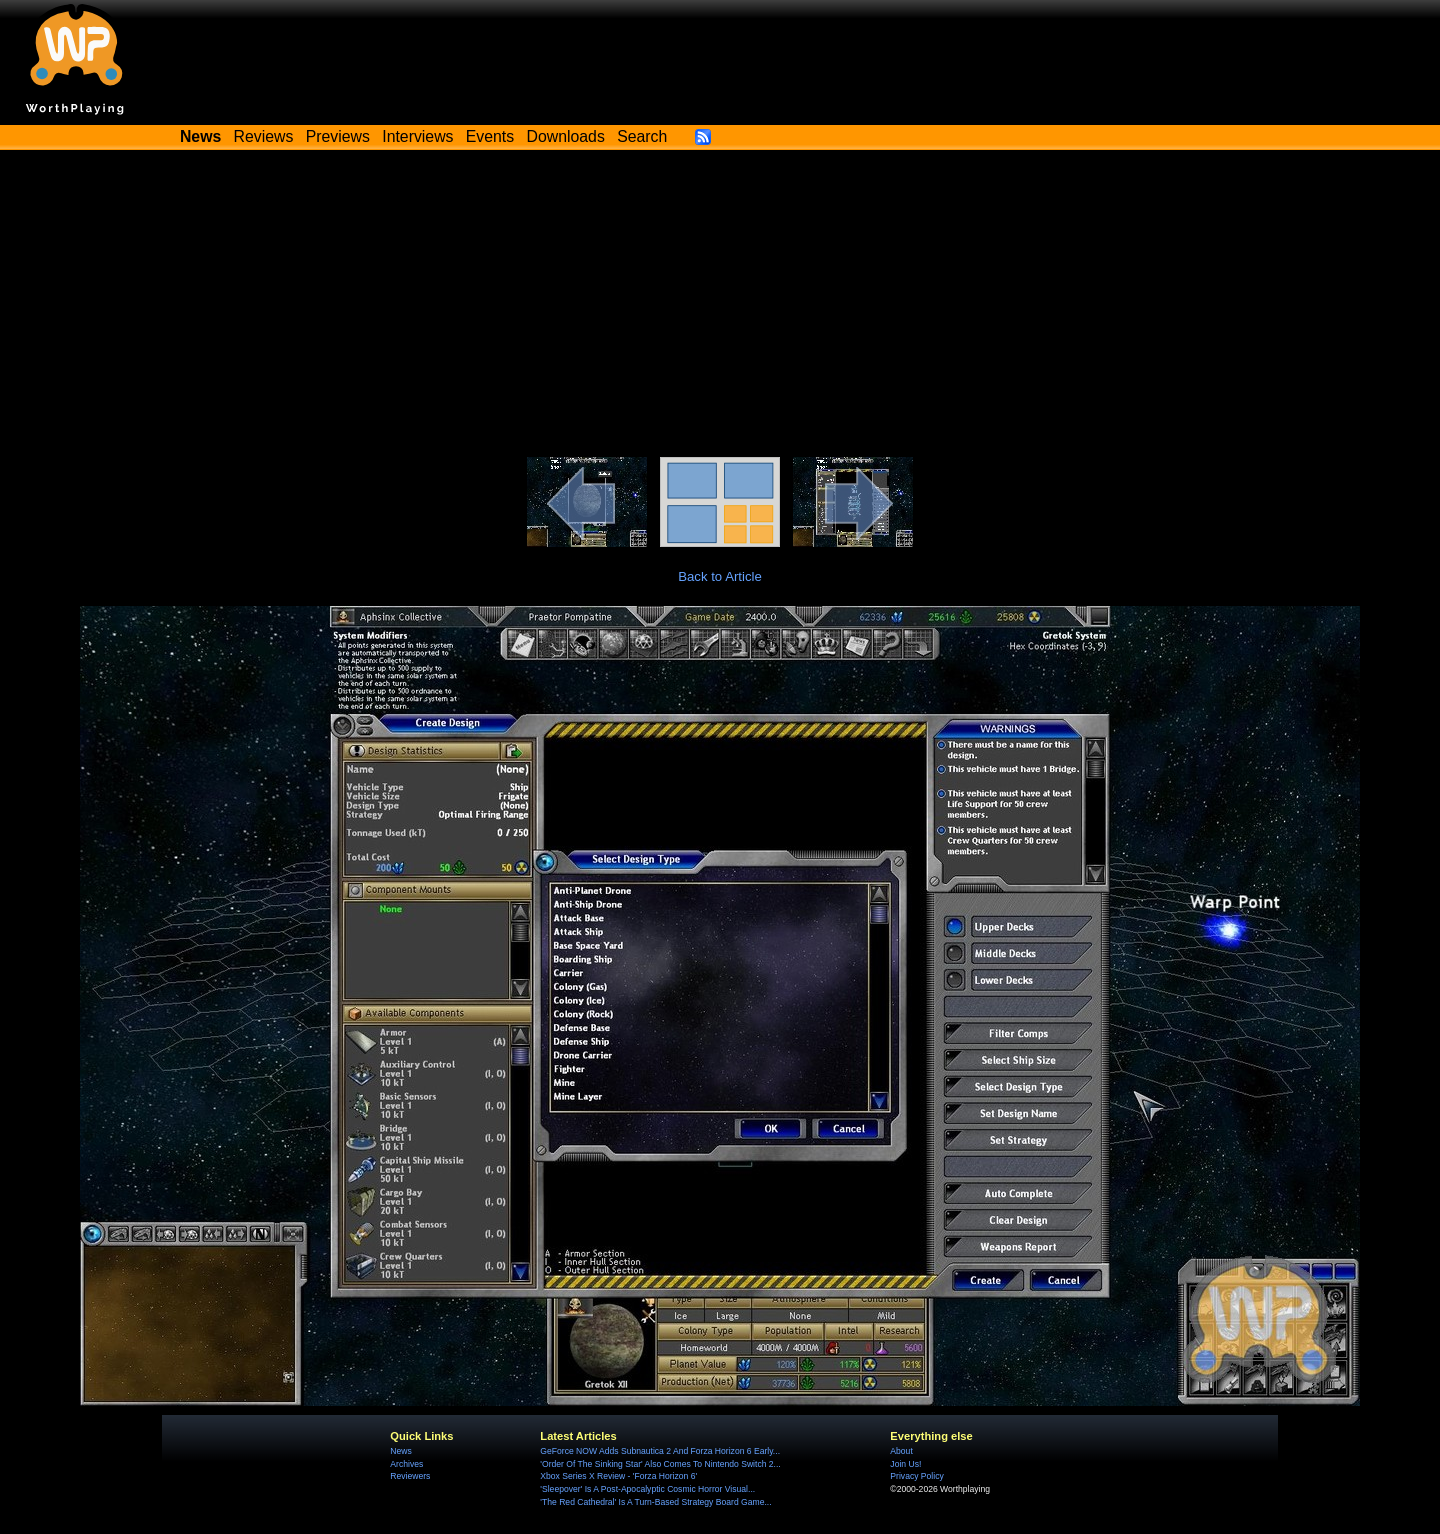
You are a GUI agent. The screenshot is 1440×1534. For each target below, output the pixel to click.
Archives (406, 1464)
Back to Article (720, 576)
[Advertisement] (720, 307)
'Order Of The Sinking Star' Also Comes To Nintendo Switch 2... (660, 1464)
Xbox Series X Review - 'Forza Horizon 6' (618, 1476)
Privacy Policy (916, 1476)
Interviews (417, 136)
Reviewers (410, 1476)
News (400, 1451)
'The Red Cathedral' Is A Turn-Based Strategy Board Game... (655, 1502)
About (901, 1451)
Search (642, 136)
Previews (338, 136)
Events (490, 136)
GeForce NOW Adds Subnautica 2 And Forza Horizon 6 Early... (660, 1451)
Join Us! (905, 1464)
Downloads (566, 136)
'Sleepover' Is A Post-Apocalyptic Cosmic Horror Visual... (647, 1489)
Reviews (264, 136)
